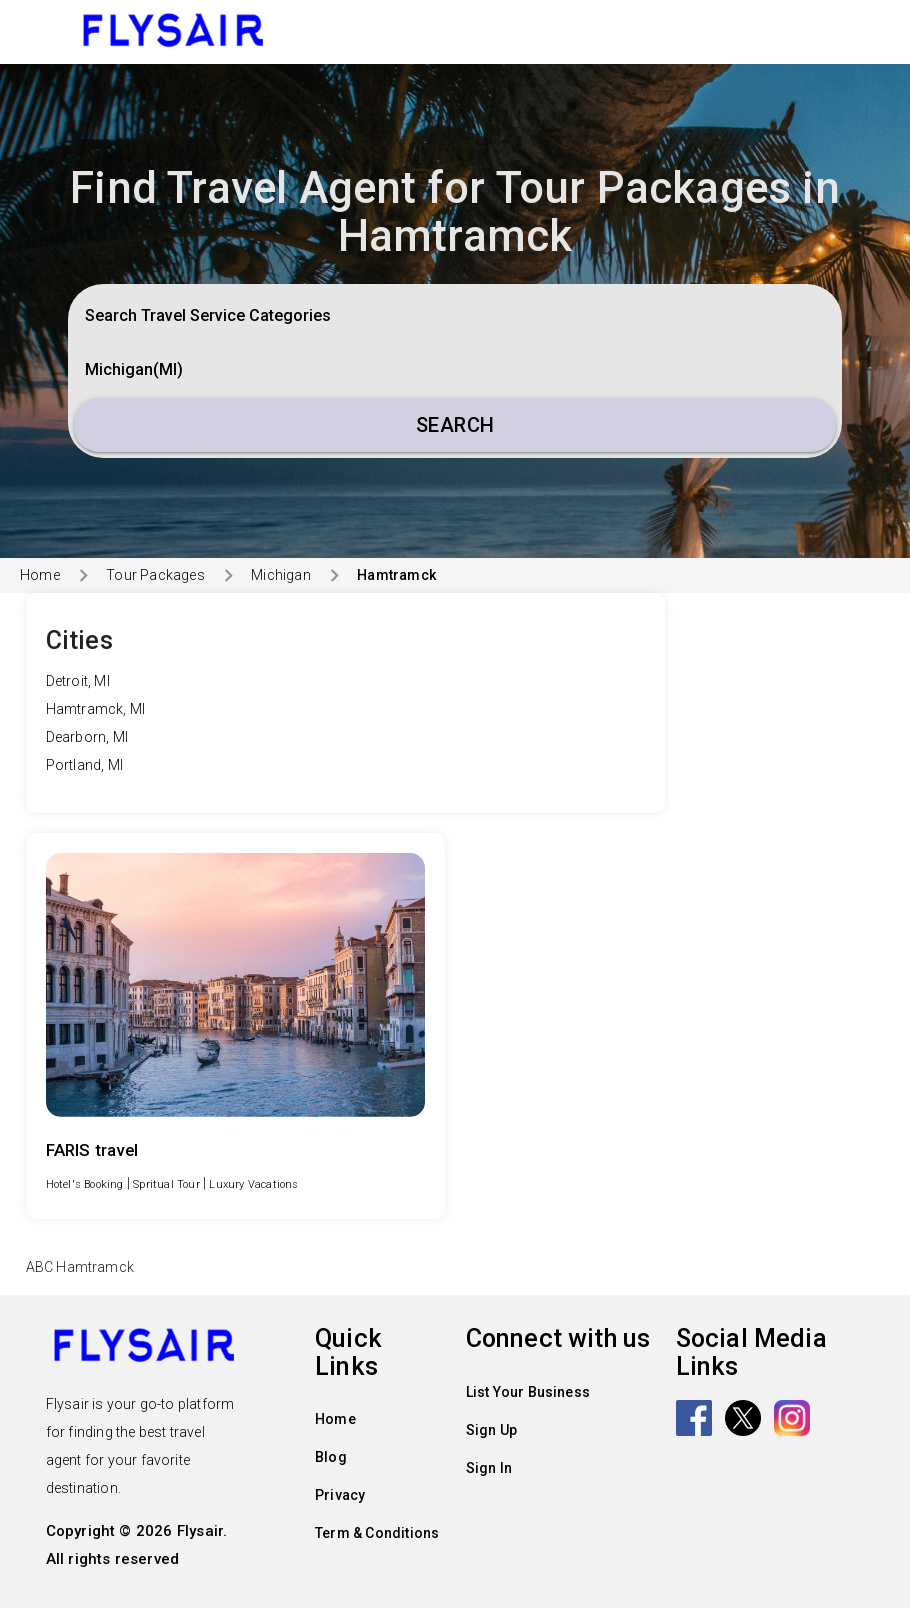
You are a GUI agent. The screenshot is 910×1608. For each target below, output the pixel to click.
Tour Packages (155, 575)
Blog (331, 1457)
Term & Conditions (377, 1533)
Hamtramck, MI (96, 709)
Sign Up (491, 1430)
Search (455, 425)
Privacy (340, 1495)
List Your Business (528, 1392)
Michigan (281, 575)
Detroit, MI (78, 681)
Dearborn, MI (87, 737)
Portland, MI (84, 765)
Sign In (489, 1468)
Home (40, 575)
